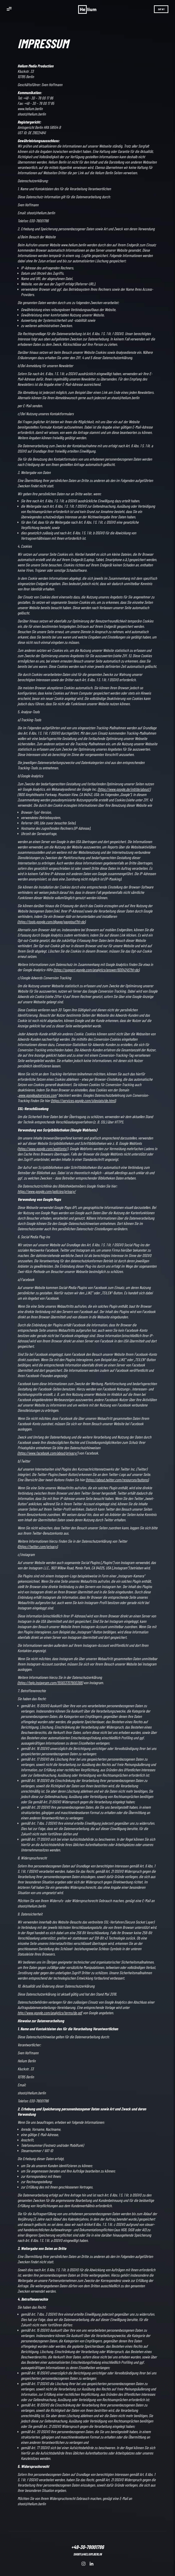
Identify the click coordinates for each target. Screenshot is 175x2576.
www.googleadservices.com (38, 1095)
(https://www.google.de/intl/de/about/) (124, 789)
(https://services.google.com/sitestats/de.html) (83, 1100)
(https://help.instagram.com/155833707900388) (50, 1682)
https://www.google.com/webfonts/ (42, 1148)
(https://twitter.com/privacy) (37, 1546)
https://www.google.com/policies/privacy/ (47, 1191)
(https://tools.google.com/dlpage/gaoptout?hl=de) (51, 921)
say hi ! (161, 9)
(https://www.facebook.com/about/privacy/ (47, 1453)
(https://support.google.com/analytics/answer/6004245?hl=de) (96, 969)
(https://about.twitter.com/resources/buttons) (117, 1479)
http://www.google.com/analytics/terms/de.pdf (50, 2012)
